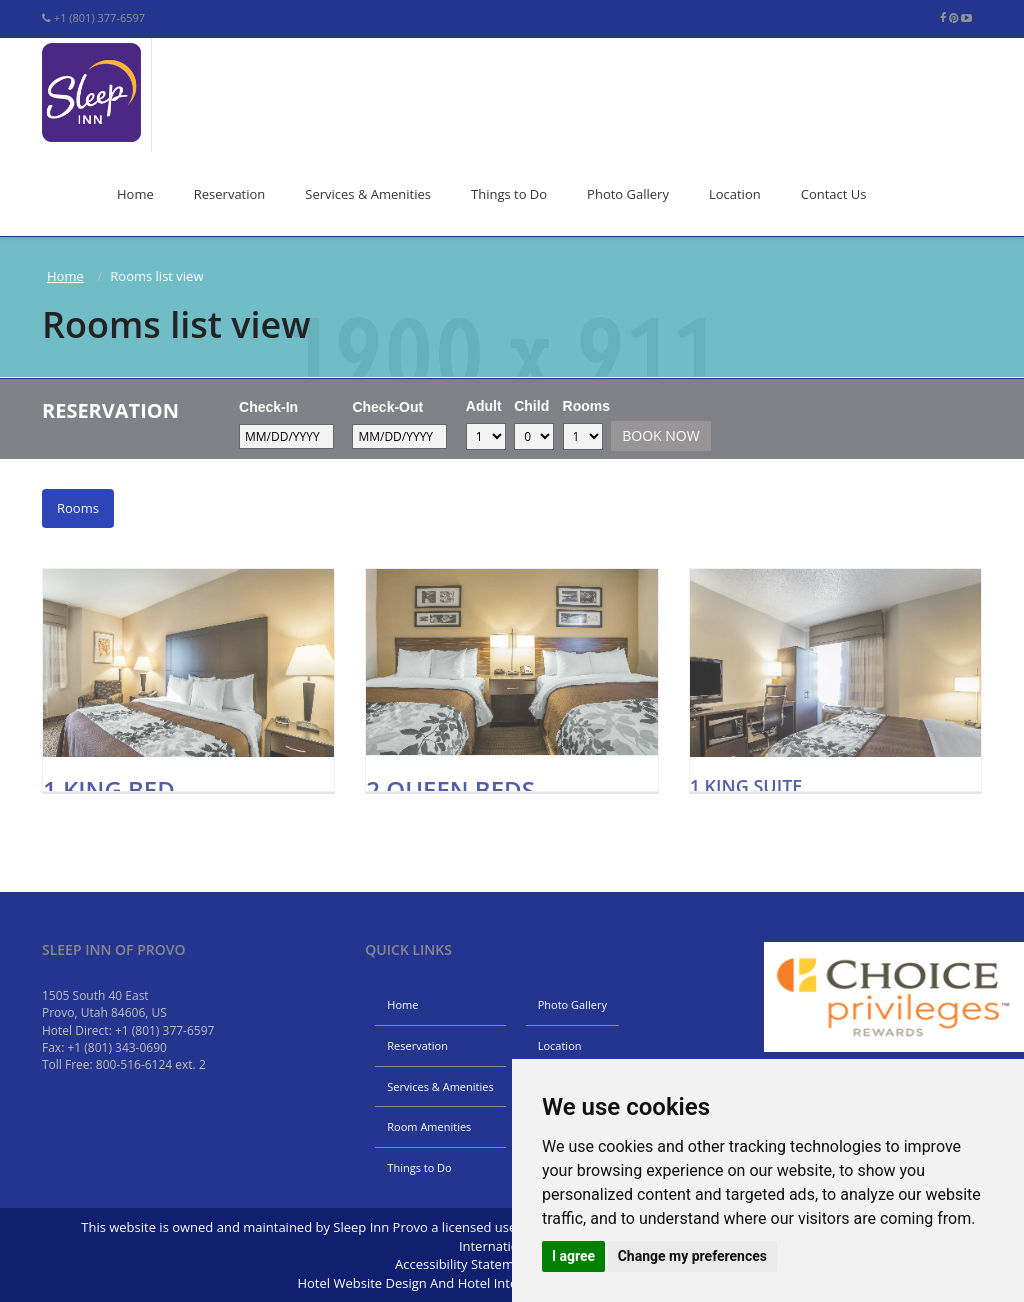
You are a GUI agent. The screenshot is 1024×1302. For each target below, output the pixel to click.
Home (135, 194)
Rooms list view (176, 324)
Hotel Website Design (361, 1283)
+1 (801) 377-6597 (99, 17)
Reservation (230, 194)
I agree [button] (573, 1256)
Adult (484, 406)
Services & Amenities (368, 194)
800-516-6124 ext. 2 (151, 1064)
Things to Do (509, 194)
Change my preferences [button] (692, 1256)
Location (735, 194)
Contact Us (834, 194)
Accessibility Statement (464, 1264)
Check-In (268, 407)
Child (531, 406)
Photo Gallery (628, 194)
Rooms (586, 406)
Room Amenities (429, 1126)
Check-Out (387, 407)
